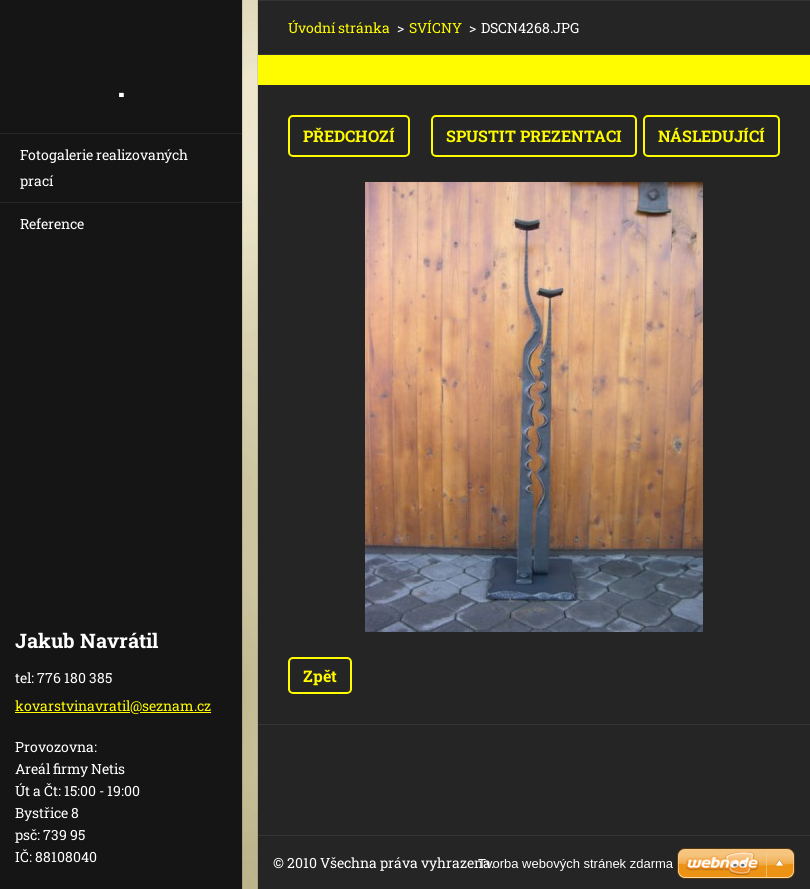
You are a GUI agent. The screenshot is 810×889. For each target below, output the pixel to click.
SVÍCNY (435, 27)
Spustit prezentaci (534, 135)
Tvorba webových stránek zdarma (575, 863)
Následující (711, 135)
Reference (52, 223)
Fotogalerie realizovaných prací (104, 167)
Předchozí (349, 135)
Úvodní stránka (339, 27)
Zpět (320, 675)
